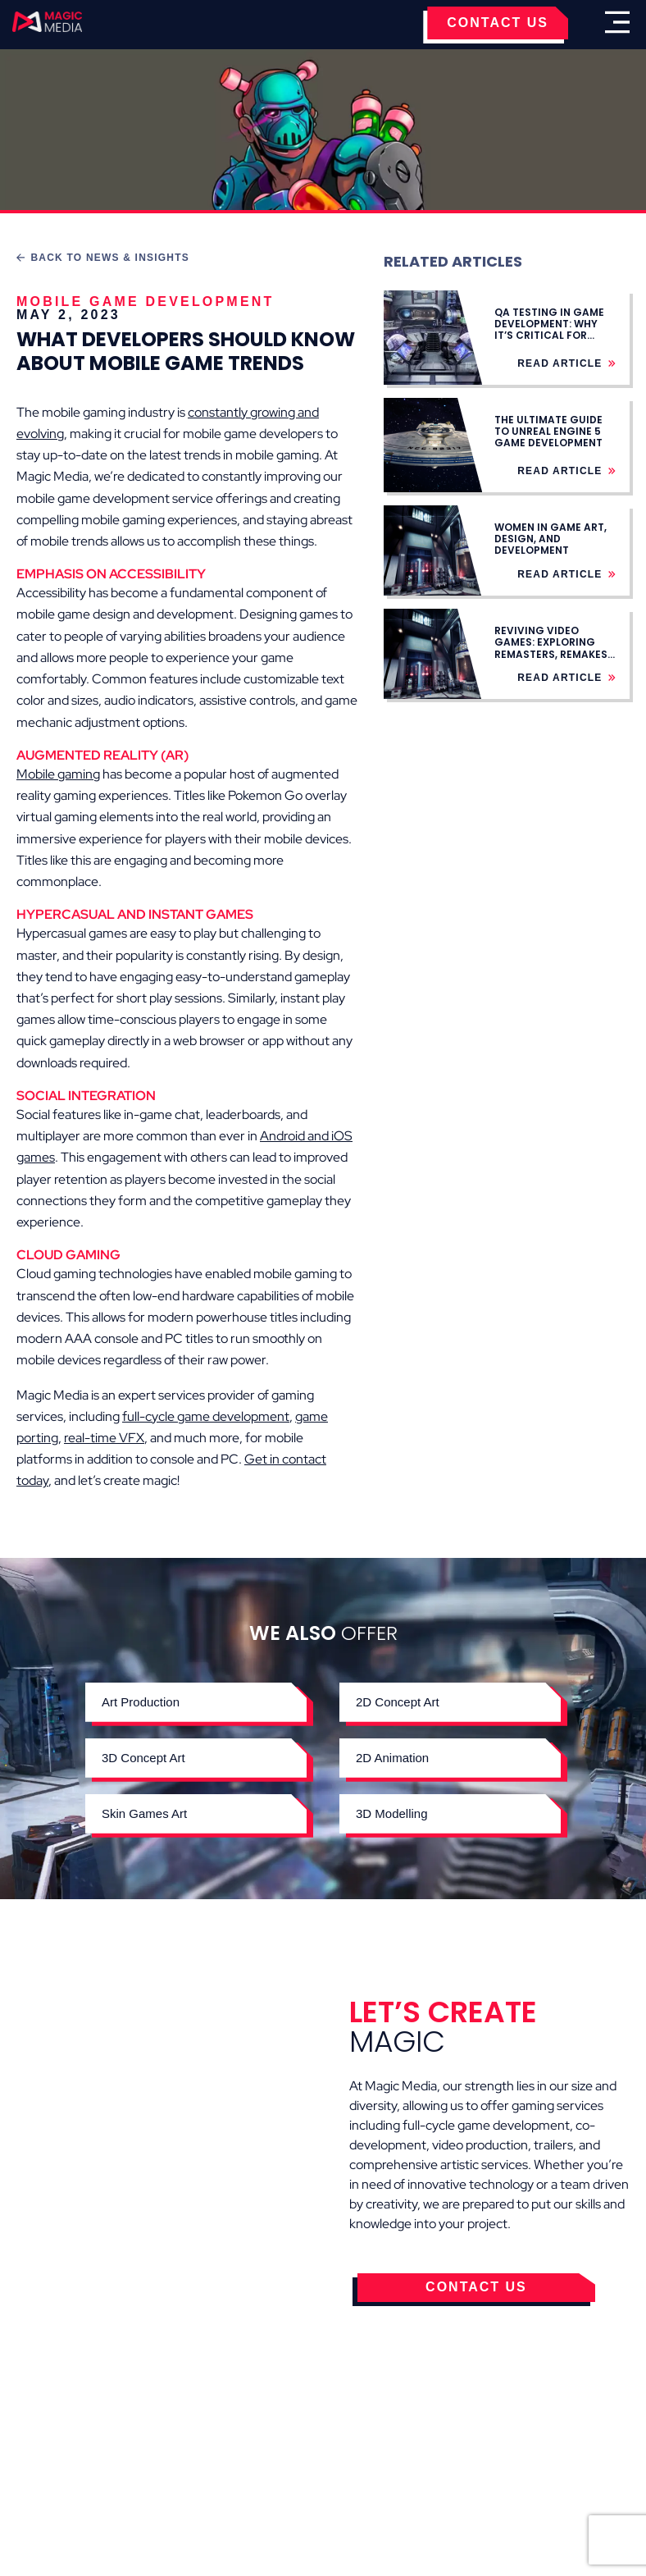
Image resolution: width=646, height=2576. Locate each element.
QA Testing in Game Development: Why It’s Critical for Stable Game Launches (549, 336)
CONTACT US (497, 23)
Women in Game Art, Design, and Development (550, 539)
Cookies (85, 2452)
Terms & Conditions (208, 2452)
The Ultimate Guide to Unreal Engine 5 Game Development (548, 431)
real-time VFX (104, 1437)
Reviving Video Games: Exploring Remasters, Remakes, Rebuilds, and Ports (552, 648)
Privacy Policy (354, 2452)
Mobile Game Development (145, 301)
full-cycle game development (205, 1416)
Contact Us (469, 2452)
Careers (561, 2452)
